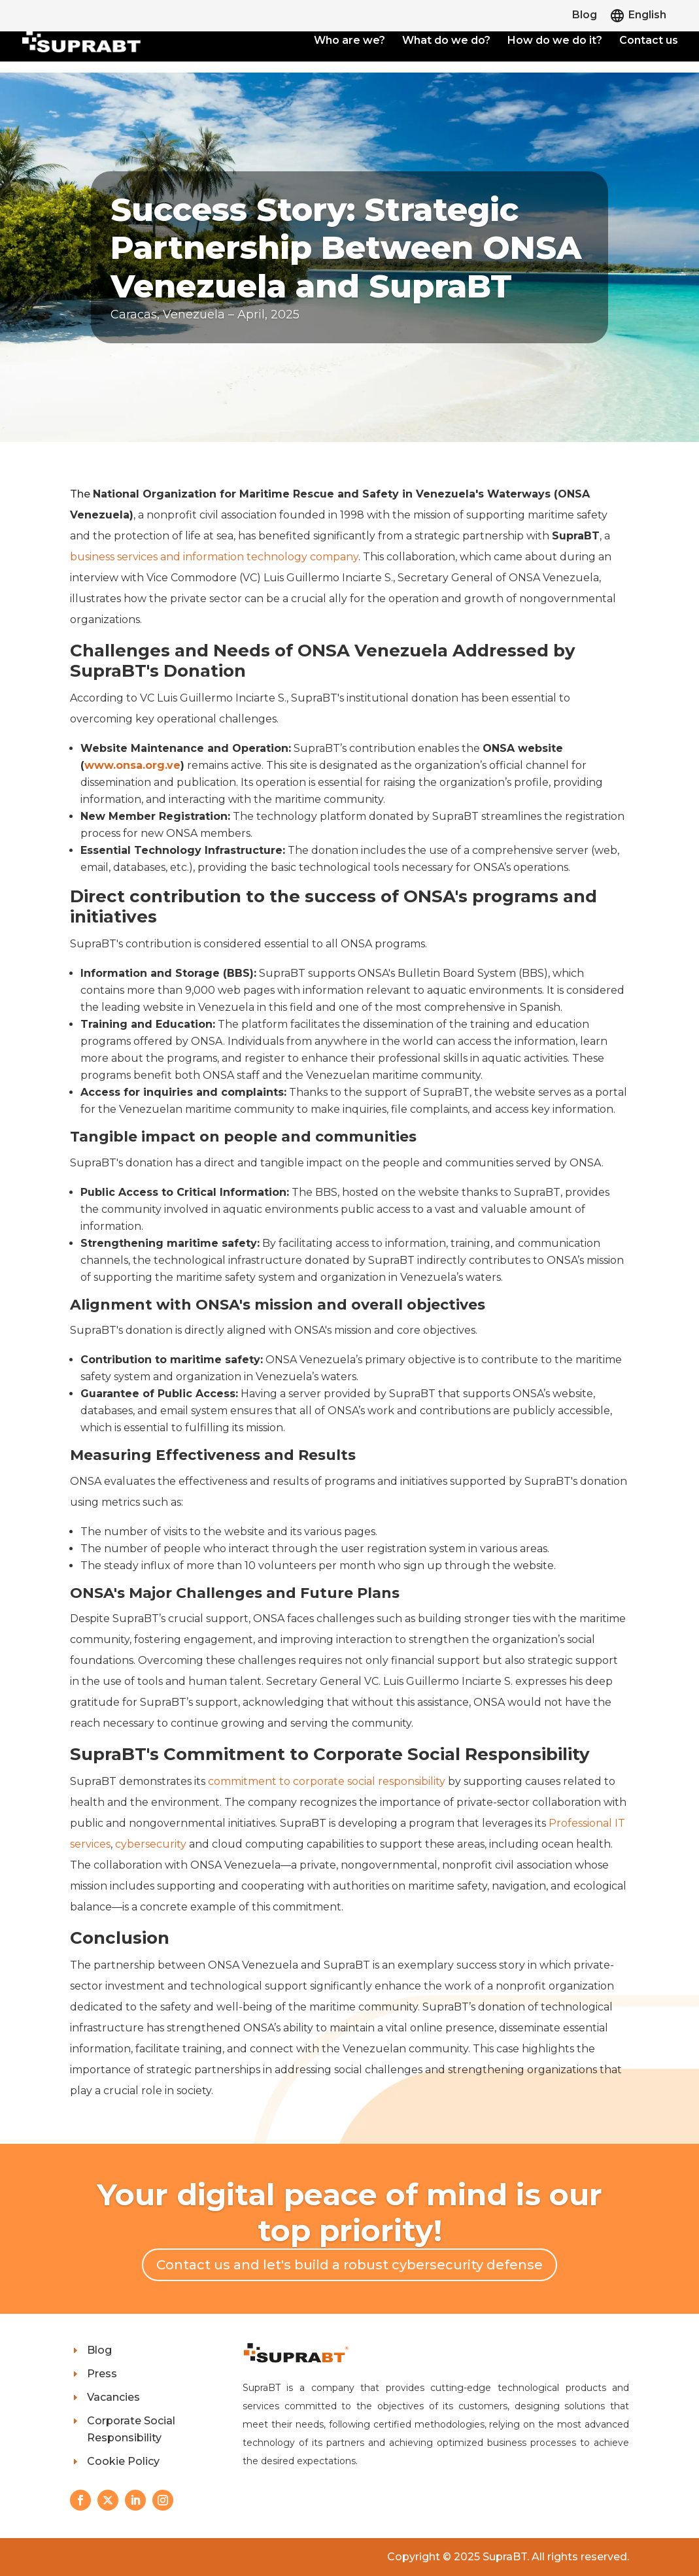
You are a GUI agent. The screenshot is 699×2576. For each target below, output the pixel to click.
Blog (584, 15)
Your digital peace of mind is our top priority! (349, 2212)
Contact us (648, 41)
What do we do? (446, 41)
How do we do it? (554, 41)
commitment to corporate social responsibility (326, 1781)
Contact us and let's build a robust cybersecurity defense (349, 2265)
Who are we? (349, 41)
